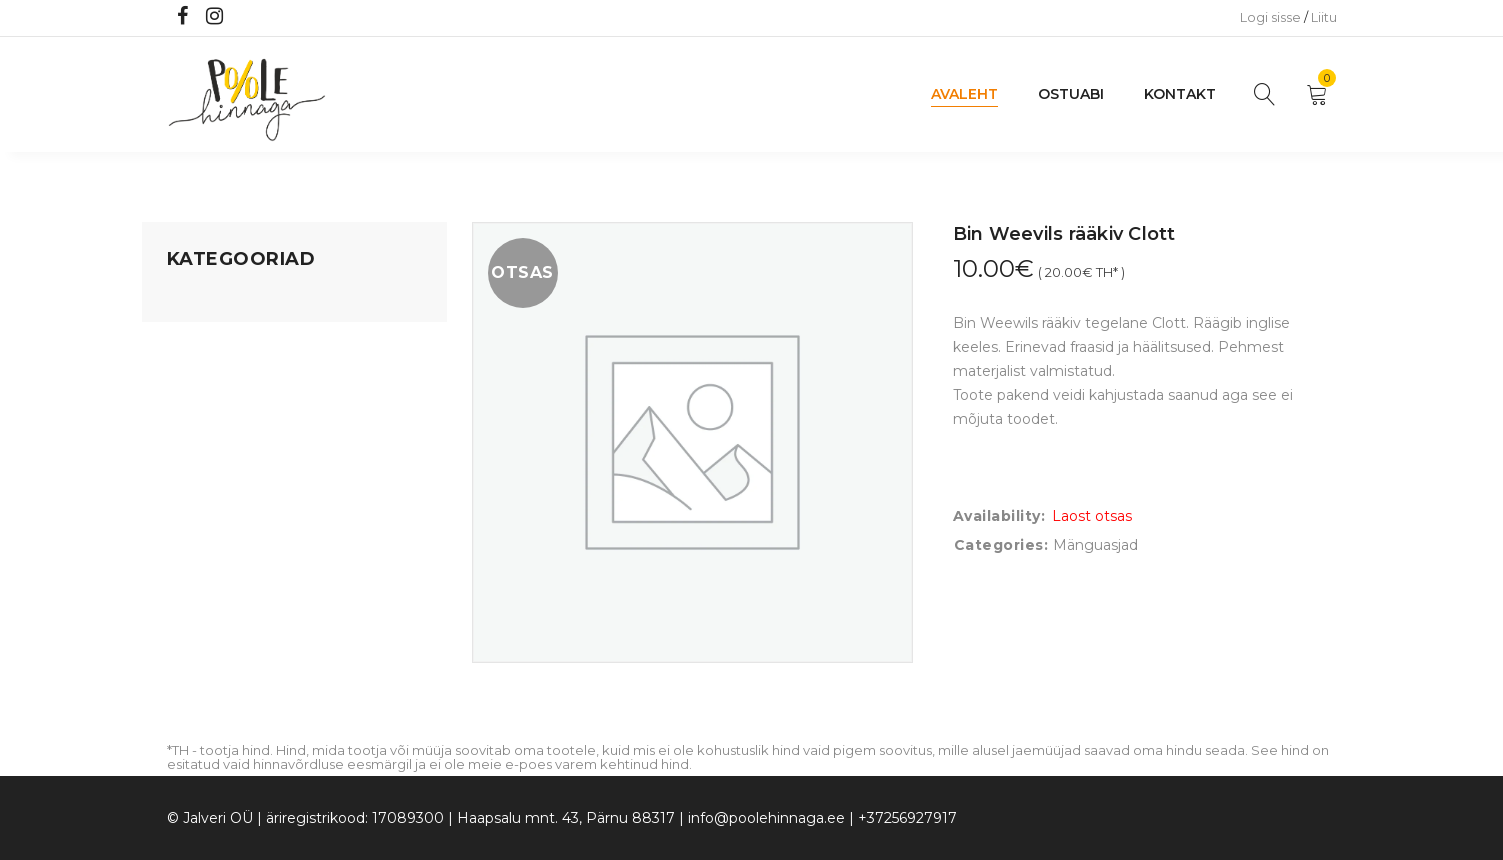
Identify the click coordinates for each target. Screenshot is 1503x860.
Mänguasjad (209, 301)
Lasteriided (205, 529)
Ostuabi (1071, 94)
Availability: (999, 516)
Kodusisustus (213, 377)
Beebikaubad (213, 453)
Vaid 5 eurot (208, 605)
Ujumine (196, 567)
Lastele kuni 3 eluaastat (249, 415)
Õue (182, 491)
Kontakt (1180, 94)
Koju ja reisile (211, 339)
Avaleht (964, 94)
